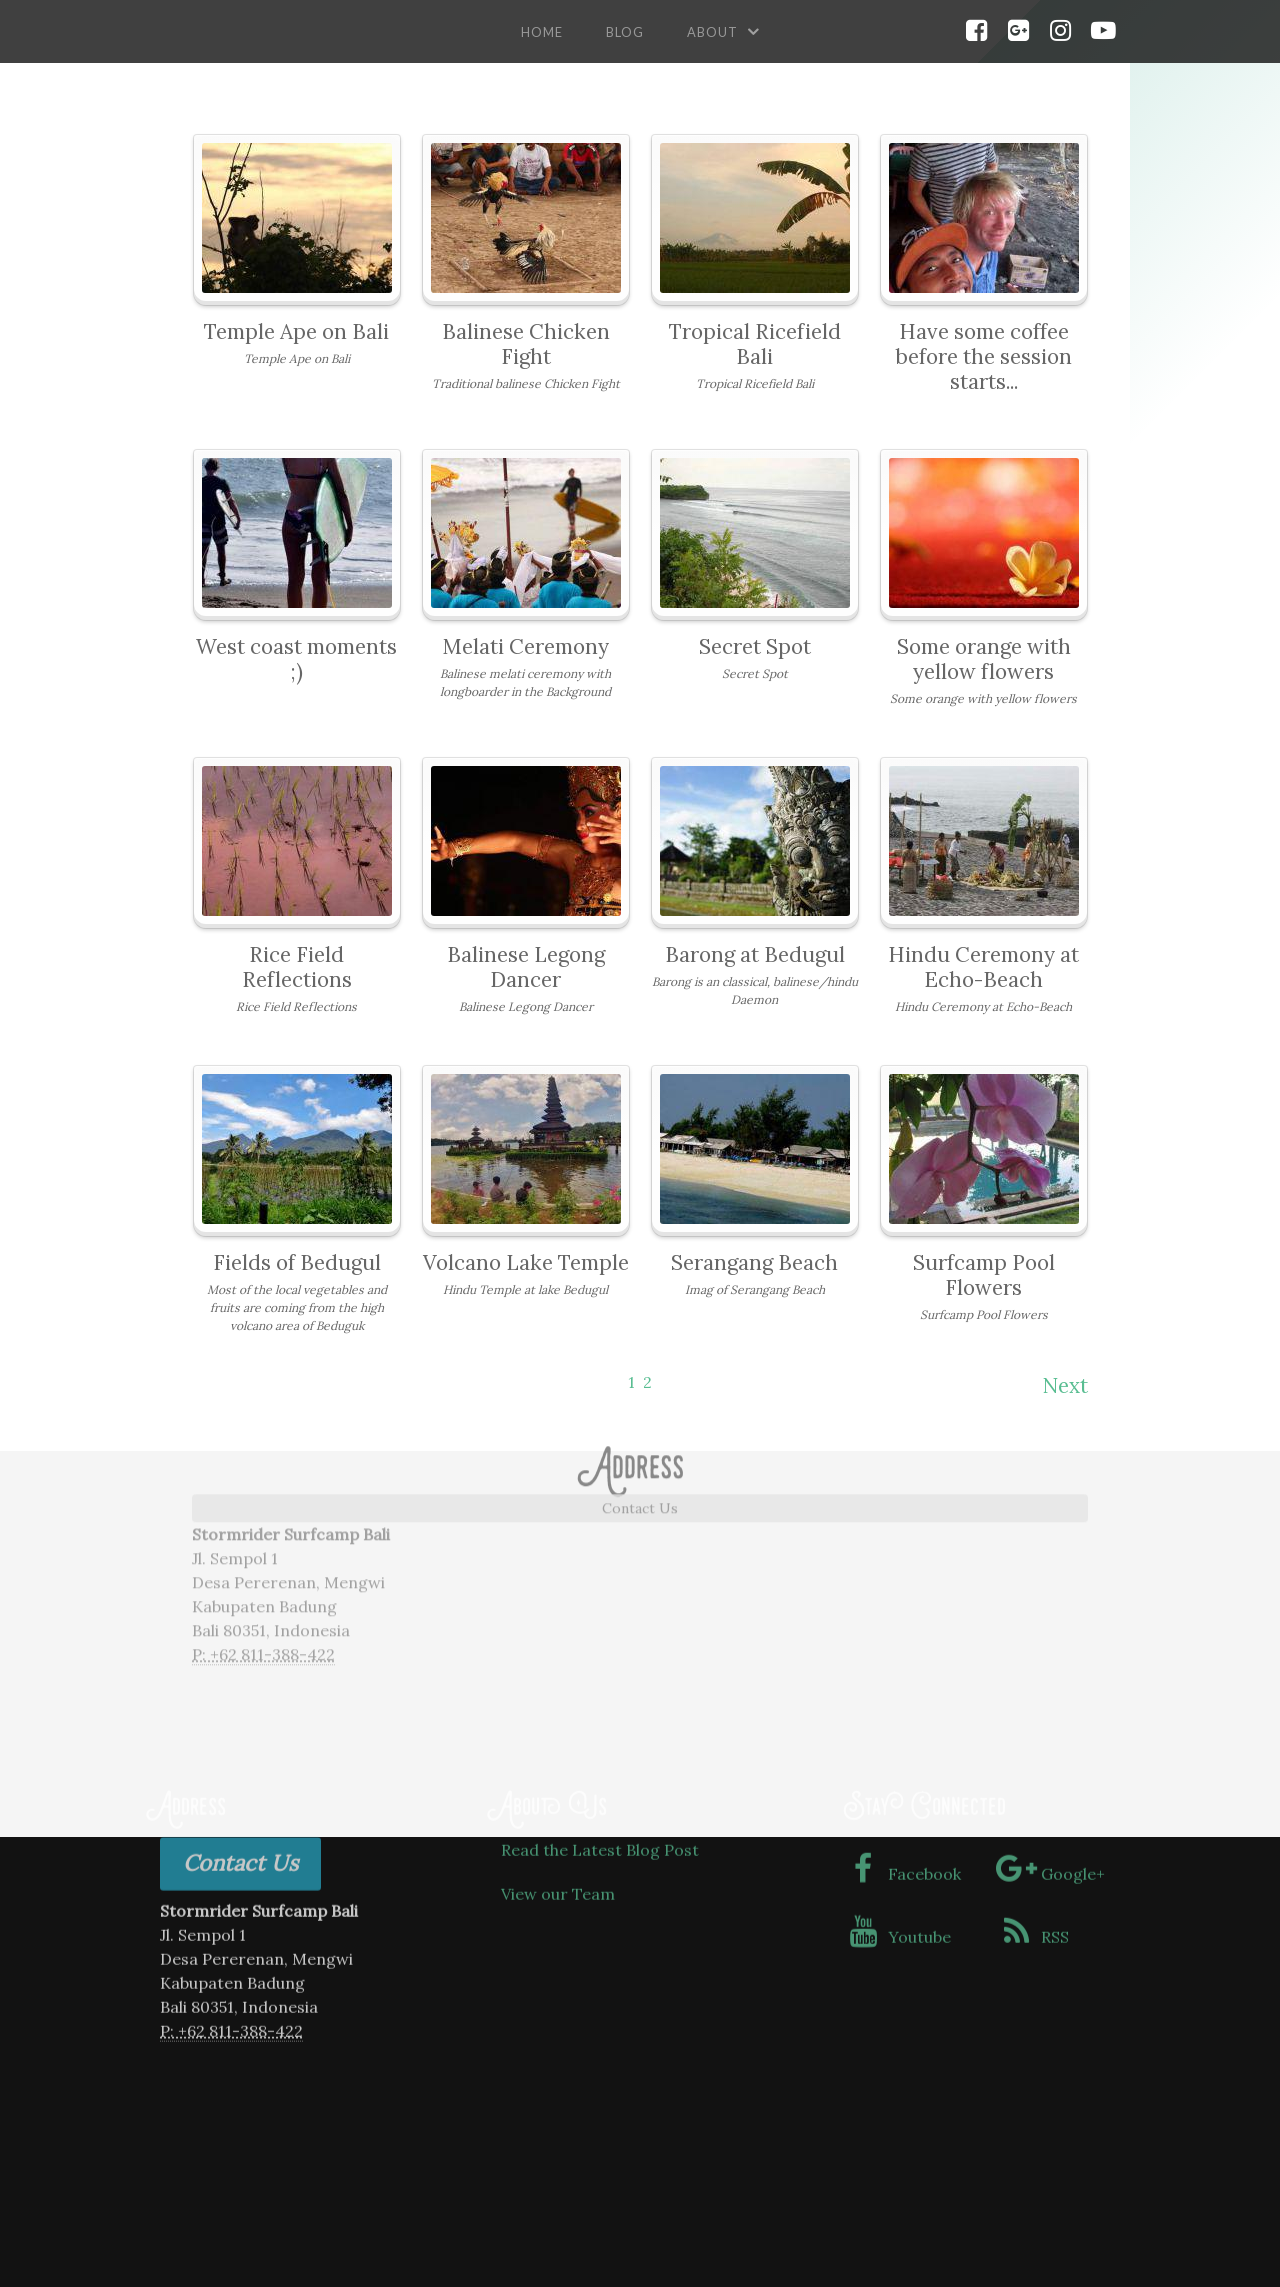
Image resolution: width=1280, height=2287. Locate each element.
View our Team (558, 1784)
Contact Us (640, 1363)
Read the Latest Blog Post (600, 1739)
